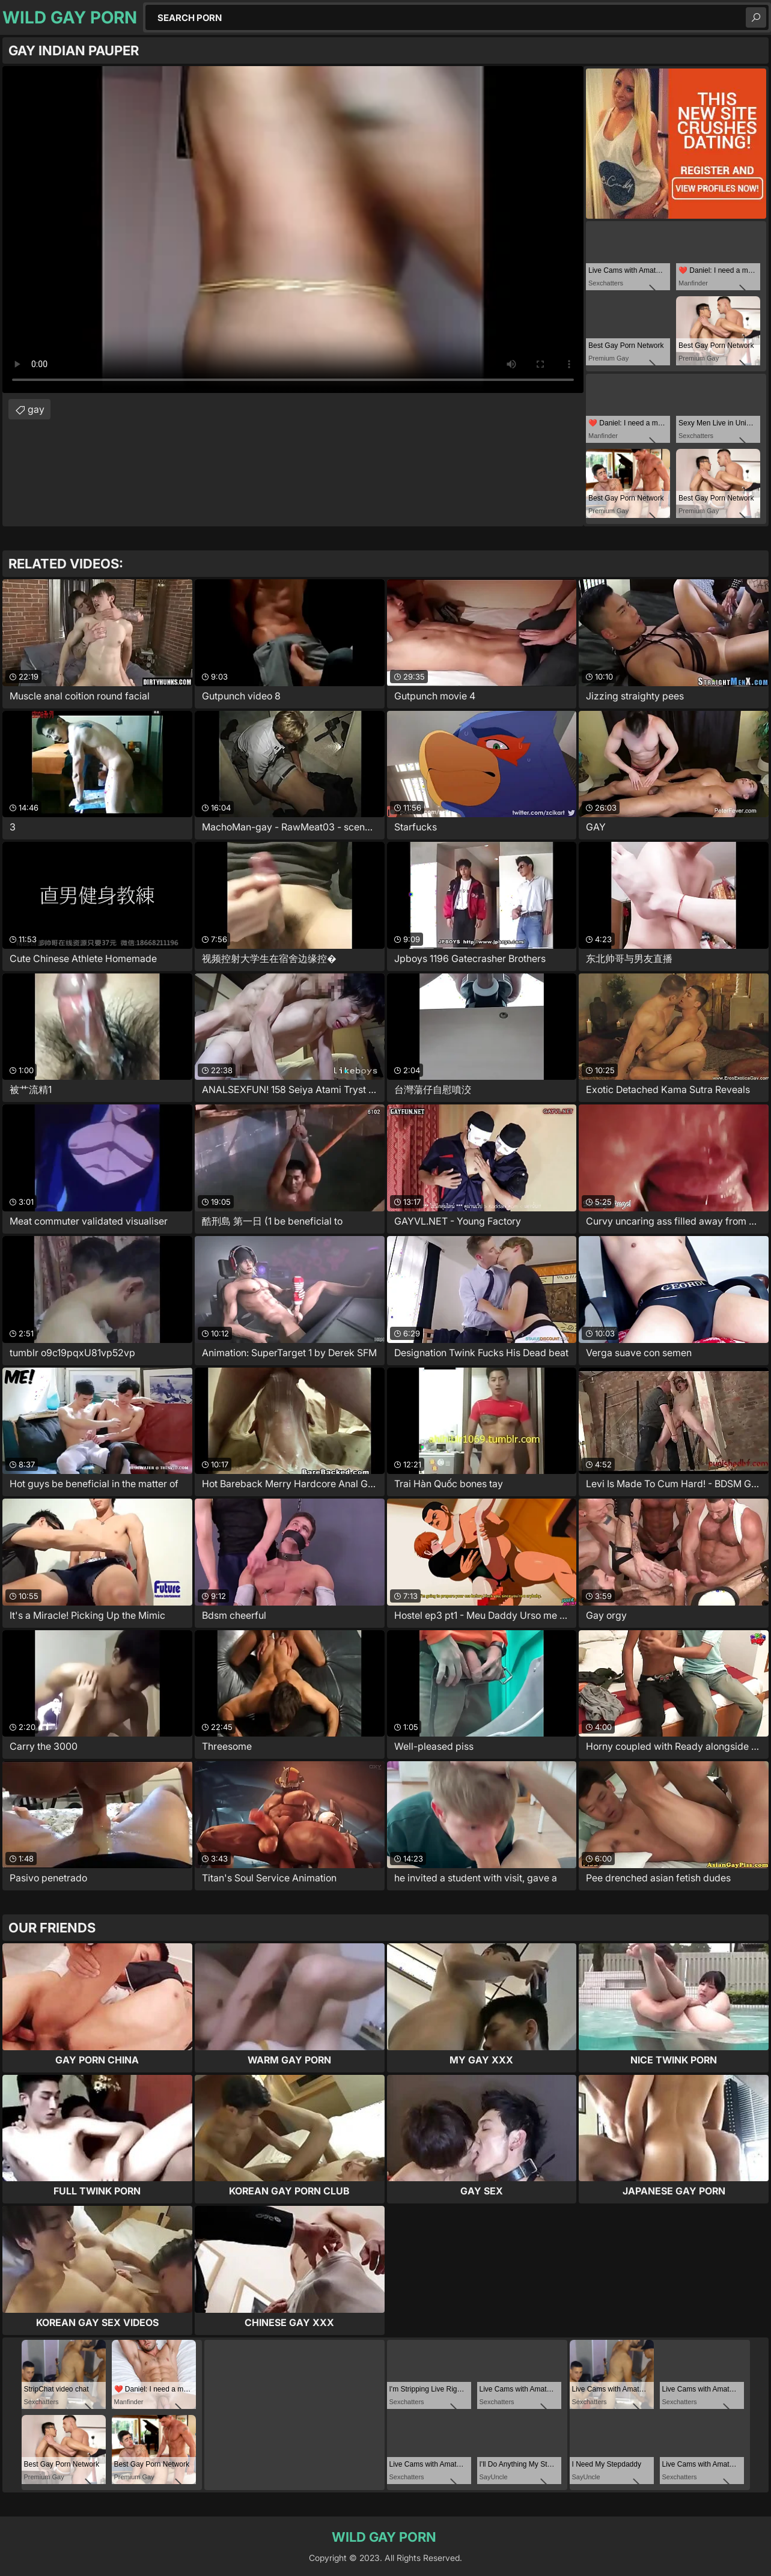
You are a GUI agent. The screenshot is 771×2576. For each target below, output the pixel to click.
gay (36, 409)
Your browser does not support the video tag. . (293, 229)
